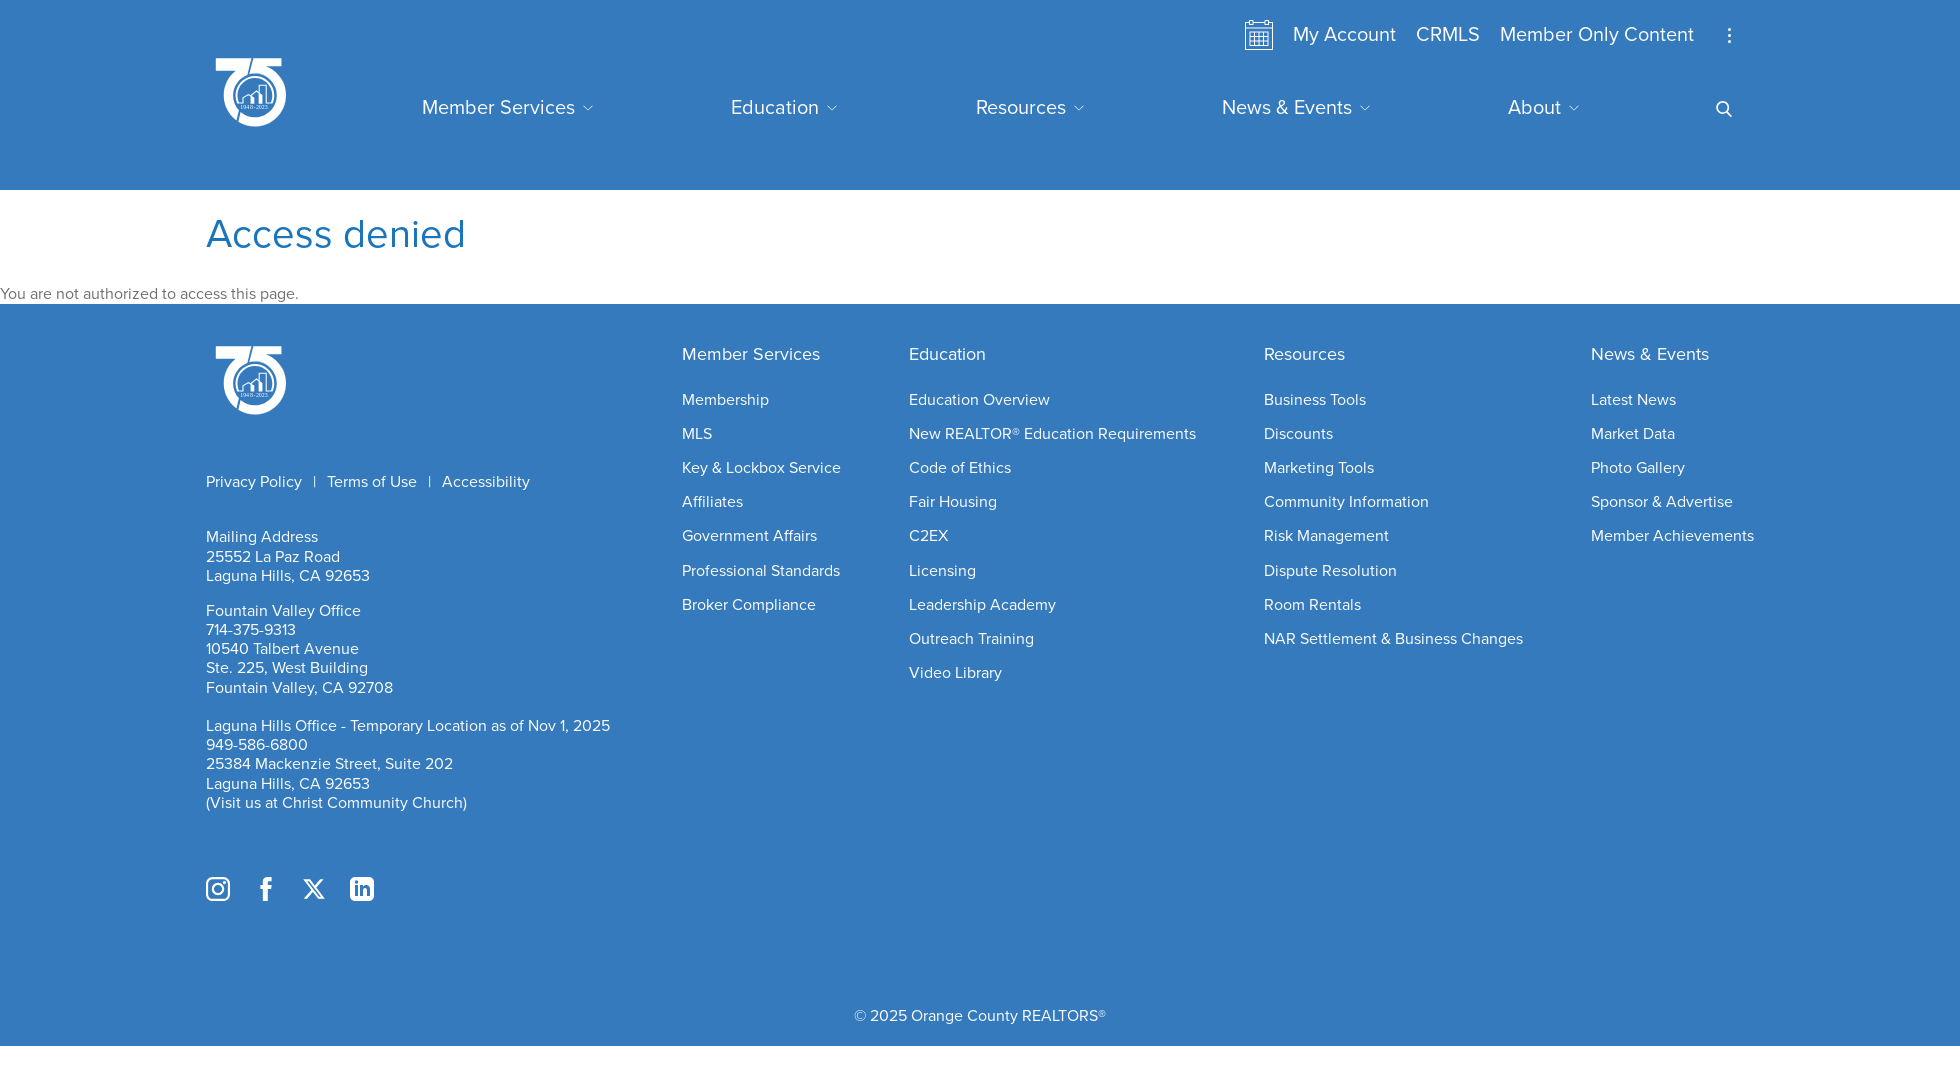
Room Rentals (1312, 605)
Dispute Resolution (1330, 571)
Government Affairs (749, 536)
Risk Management (1326, 536)
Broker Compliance (749, 605)
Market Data (1633, 434)
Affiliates (712, 502)
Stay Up (1729, 35)
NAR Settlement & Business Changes (1393, 639)
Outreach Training (971, 639)
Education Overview (979, 400)
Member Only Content (1597, 35)
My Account (1344, 35)
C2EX (928, 536)
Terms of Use (372, 482)
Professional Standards (761, 571)
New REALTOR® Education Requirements (1052, 434)
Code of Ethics (960, 468)
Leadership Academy (982, 605)
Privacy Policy (254, 482)
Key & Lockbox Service (761, 468)
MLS (697, 434)
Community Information (1346, 502)
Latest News (1633, 400)
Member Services (498, 108)
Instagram (218, 889)
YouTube (410, 889)
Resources (1021, 108)
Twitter (314, 889)
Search (1724, 83)
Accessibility (486, 482)
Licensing (942, 571)
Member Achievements (1672, 536)
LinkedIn (362, 889)
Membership (725, 400)
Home (410, 378)
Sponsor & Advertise (1662, 502)
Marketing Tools (1319, 468)
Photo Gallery (1638, 468)
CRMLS (1448, 35)
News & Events (1287, 108)
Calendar (1259, 35)
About (1534, 108)
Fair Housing (953, 502)
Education (775, 108)
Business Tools (1315, 400)
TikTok (458, 889)
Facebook (266, 889)
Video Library (955, 673)
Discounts (1298, 434)
